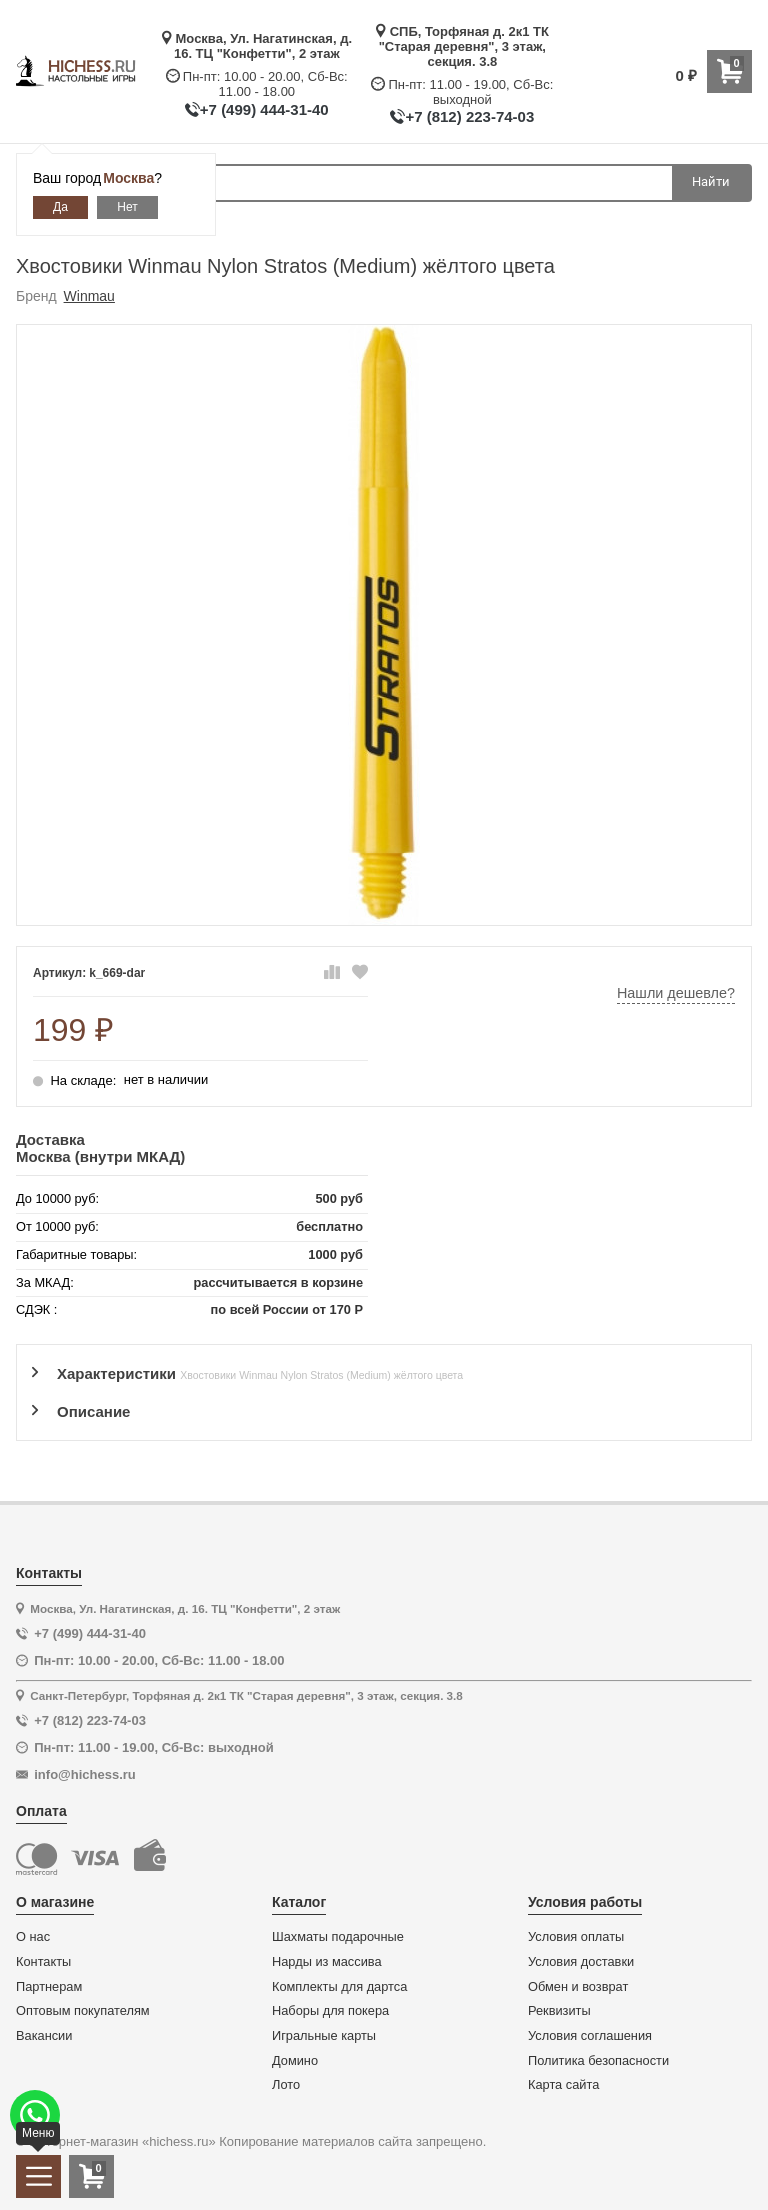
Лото (286, 2085)
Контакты (43, 1962)
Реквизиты (559, 2011)
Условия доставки (581, 1962)
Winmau (89, 296)
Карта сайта (563, 2085)
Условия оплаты (576, 1937)
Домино (295, 2061)
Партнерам (49, 1987)
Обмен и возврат (578, 1987)
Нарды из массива (327, 1962)
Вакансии (44, 2036)
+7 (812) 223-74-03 (469, 116)
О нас (33, 1937)
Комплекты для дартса (339, 1987)
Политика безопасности (598, 2061)
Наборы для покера (330, 2011)
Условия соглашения (590, 2036)
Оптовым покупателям (83, 2011)
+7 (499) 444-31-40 (264, 109)
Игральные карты (324, 2036)
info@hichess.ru (85, 1774)
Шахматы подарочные (338, 1937)
